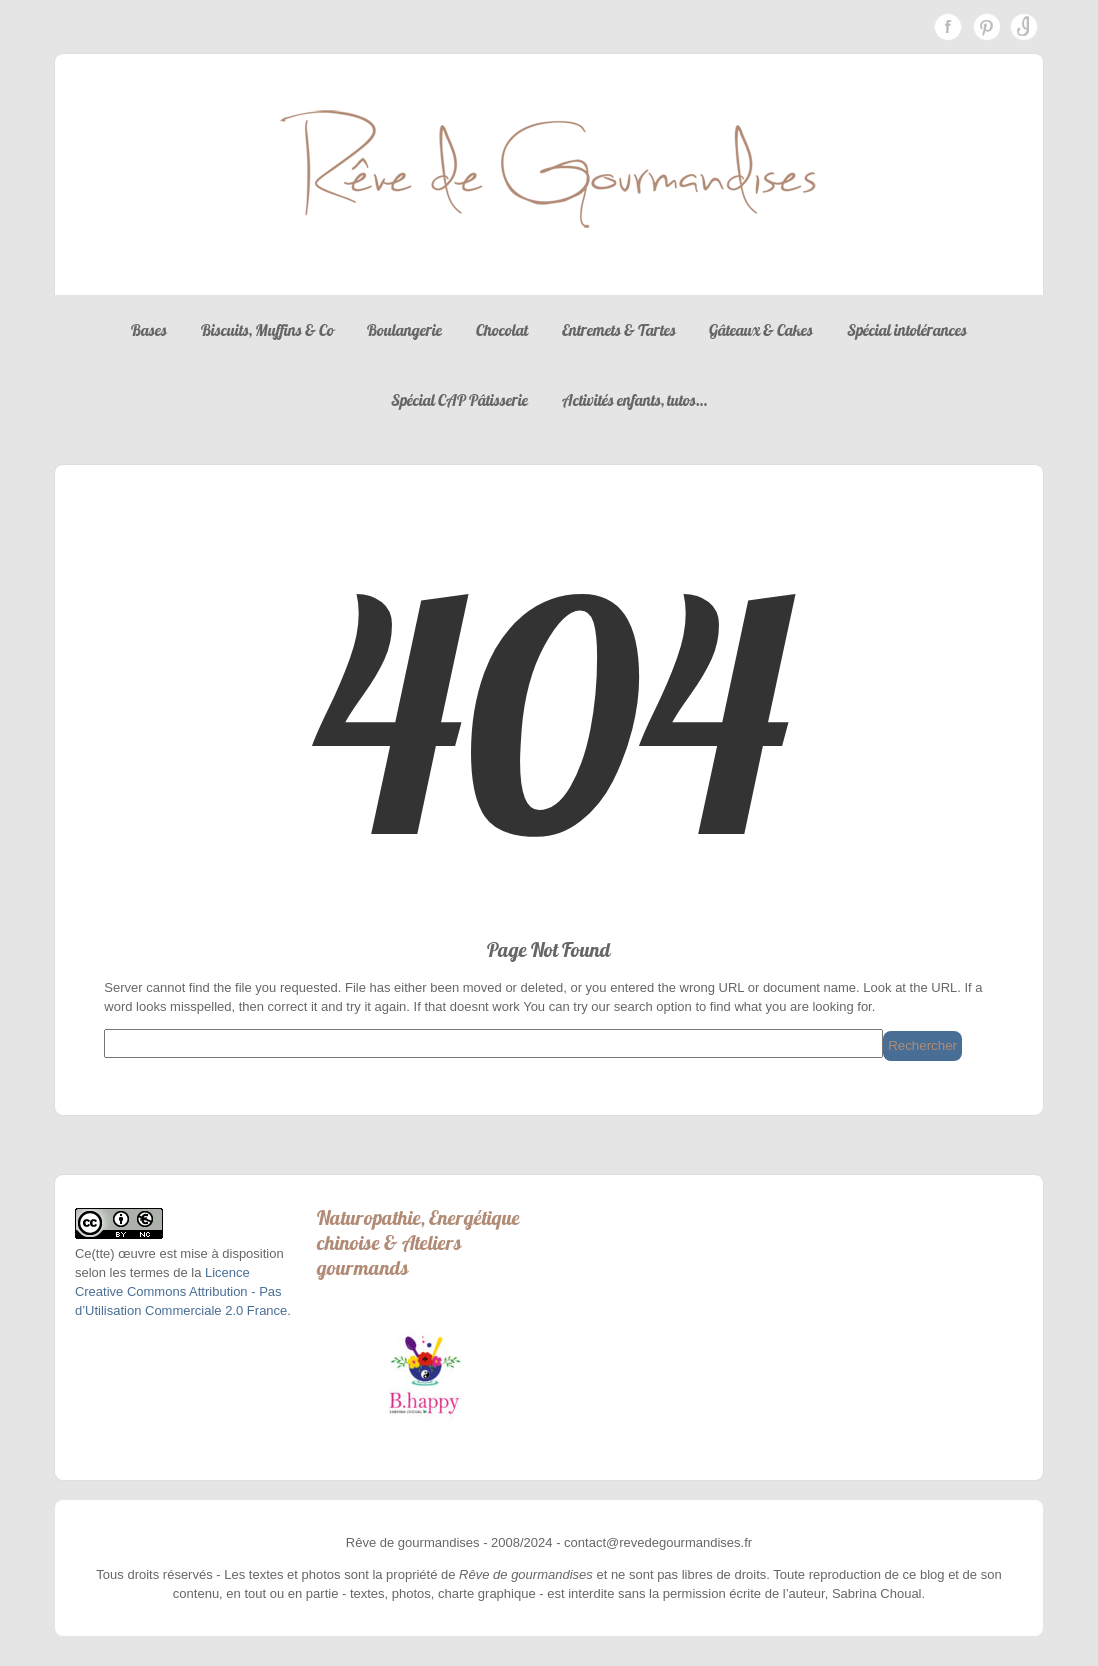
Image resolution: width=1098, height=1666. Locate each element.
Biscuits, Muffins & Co (267, 330)
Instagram (1024, 27)
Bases (149, 330)
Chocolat (502, 330)
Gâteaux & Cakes (761, 330)
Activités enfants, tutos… (634, 400)
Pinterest (986, 27)
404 (548, 717)
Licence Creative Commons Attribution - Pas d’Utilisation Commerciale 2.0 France (181, 1291)
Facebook (948, 27)
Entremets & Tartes (619, 330)
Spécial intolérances (907, 330)
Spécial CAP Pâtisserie (459, 400)
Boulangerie (404, 330)
